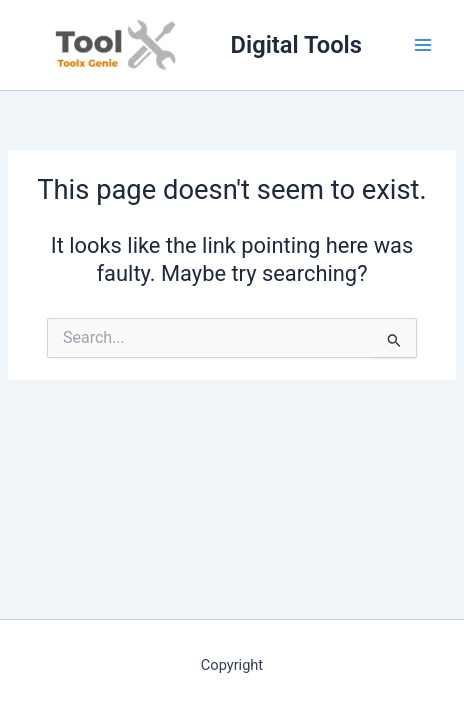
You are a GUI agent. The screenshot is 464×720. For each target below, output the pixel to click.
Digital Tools (296, 45)
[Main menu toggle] (423, 45)
